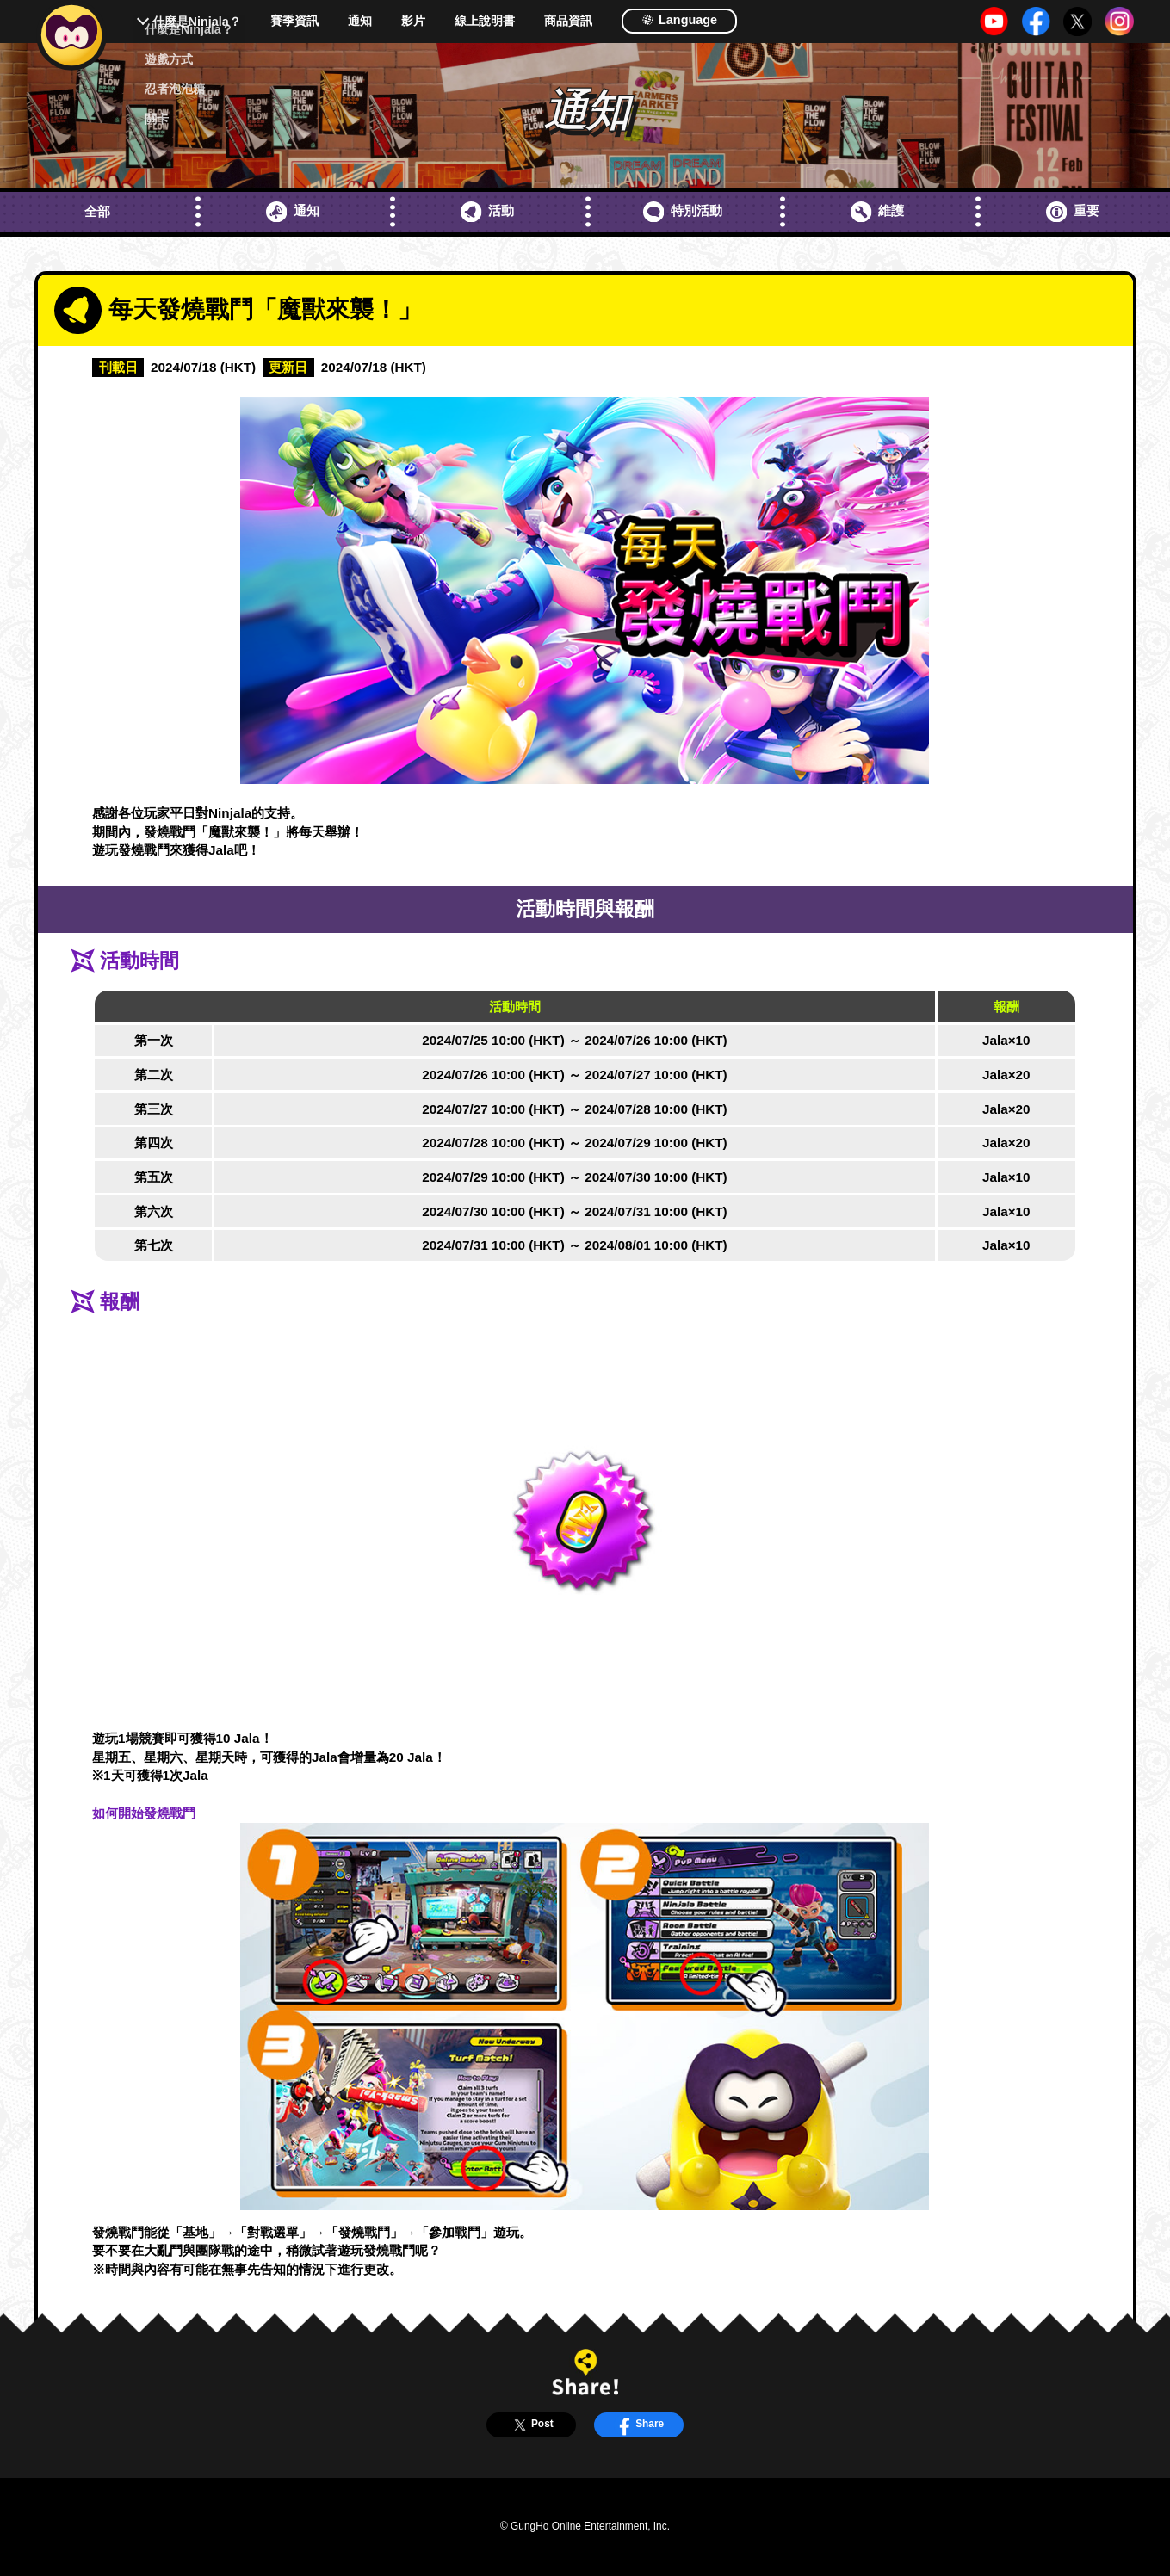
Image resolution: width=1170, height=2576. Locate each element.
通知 (360, 21)
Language (679, 20)
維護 (877, 211)
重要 (1072, 211)
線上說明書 (485, 21)
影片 (413, 21)
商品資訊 (568, 21)
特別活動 (682, 211)
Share (639, 2425)
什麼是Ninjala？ (196, 21)
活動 (487, 211)
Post (531, 2425)
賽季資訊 (294, 21)
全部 (97, 211)
